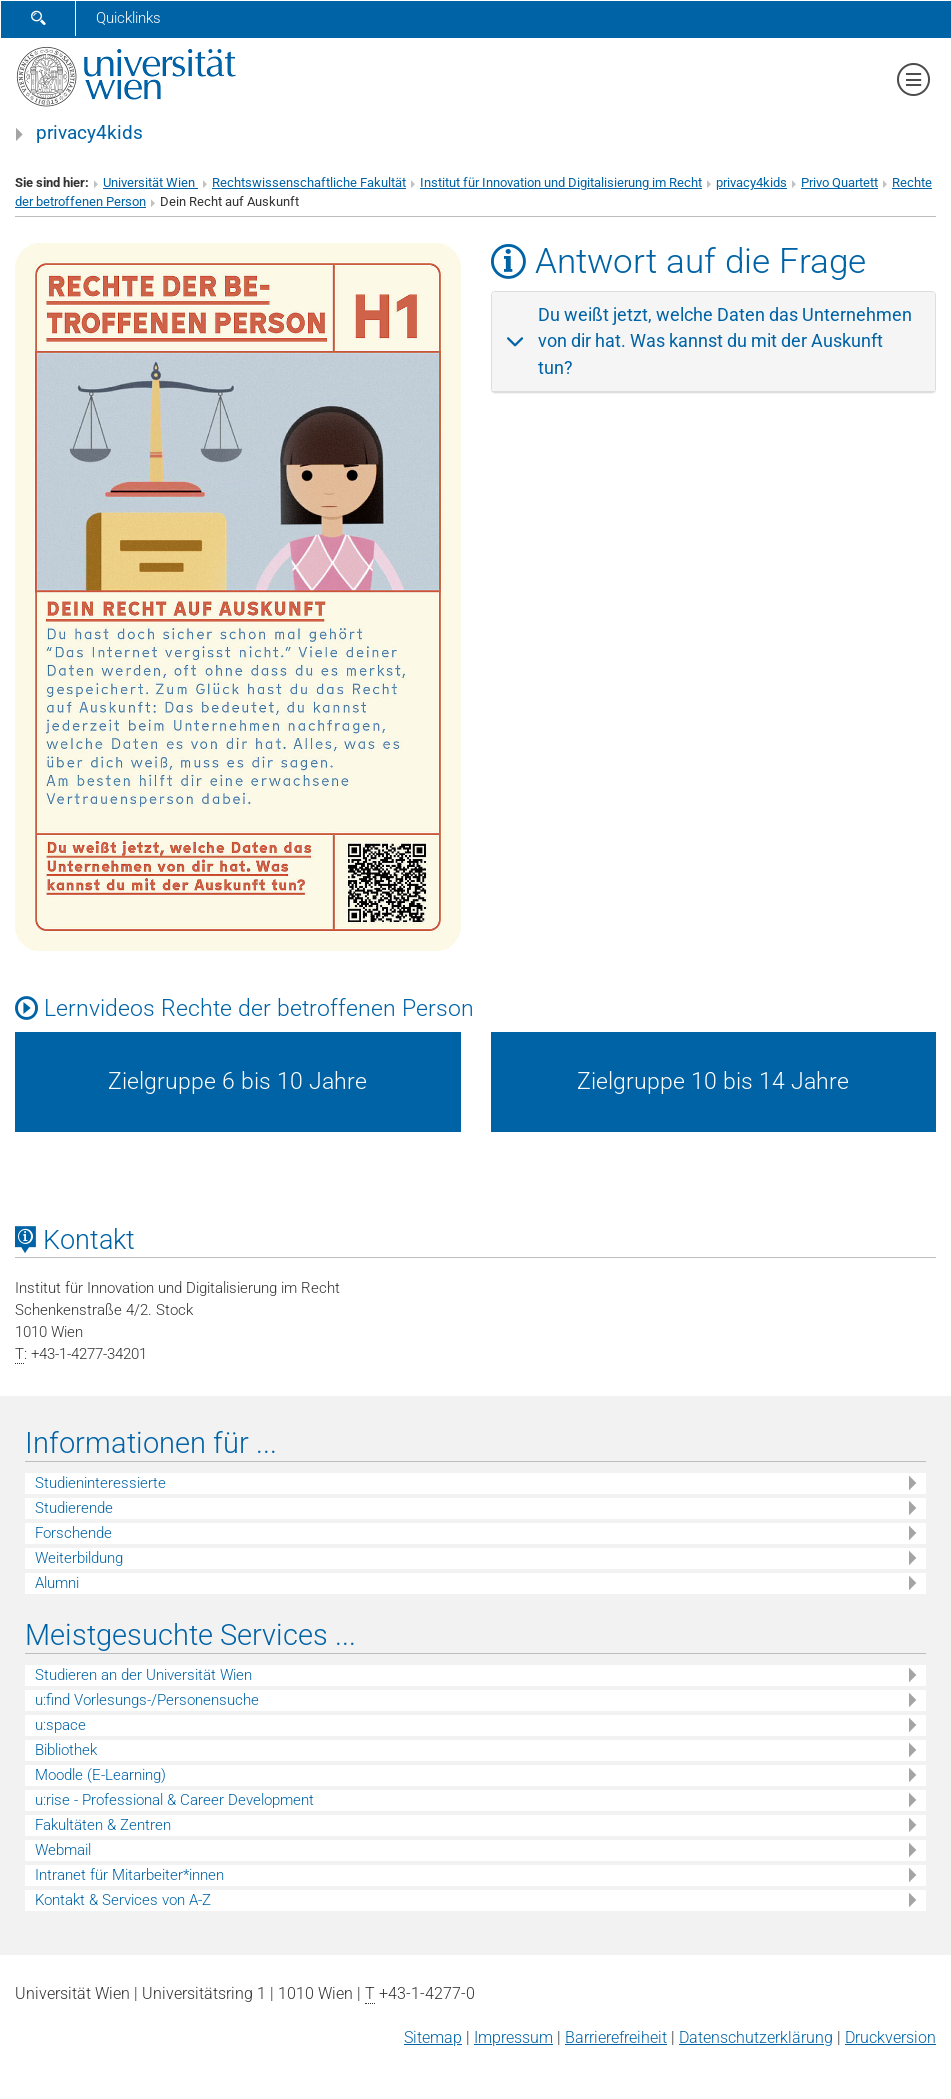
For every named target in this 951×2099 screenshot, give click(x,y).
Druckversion (890, 2037)
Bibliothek (66, 1750)
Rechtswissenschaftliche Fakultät (309, 182)
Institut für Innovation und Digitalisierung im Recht (561, 182)
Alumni (57, 1583)
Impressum (513, 2037)
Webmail (63, 1850)
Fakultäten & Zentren (103, 1825)
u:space (60, 1725)
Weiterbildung (79, 1558)
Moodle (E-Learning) (100, 1775)
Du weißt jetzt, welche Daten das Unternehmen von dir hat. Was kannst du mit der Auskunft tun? (725, 341)
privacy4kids (89, 133)
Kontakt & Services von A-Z (123, 1900)
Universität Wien (150, 182)
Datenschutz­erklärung (756, 2037)
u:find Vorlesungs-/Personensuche (147, 1700)
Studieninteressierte (100, 1483)
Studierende (74, 1508)
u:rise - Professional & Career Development (174, 1800)
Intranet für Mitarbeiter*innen (129, 1875)
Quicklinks (128, 18)
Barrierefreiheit (616, 2037)
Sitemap (433, 2037)
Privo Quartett (839, 182)
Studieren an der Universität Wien (143, 1675)
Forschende (73, 1533)
